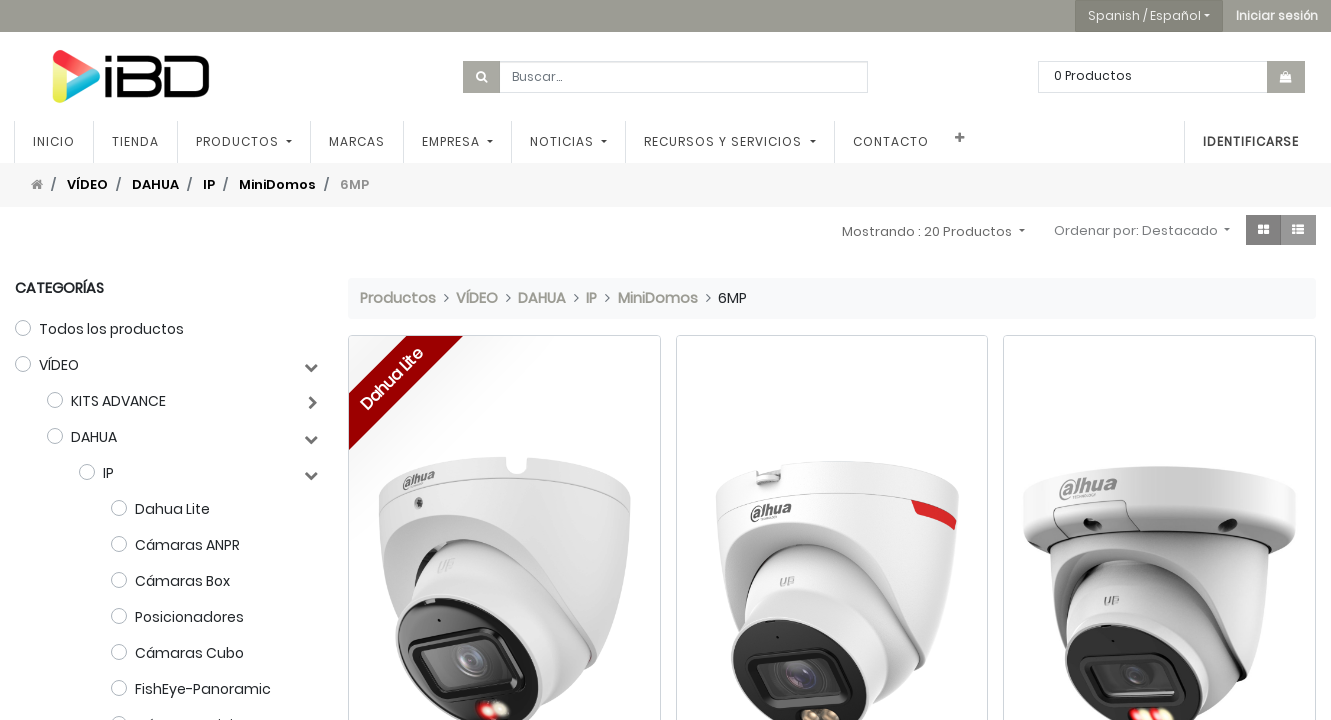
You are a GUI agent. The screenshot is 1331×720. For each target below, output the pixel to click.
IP (209, 184)
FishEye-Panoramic (203, 689)
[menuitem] (55, 142)
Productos (398, 298)
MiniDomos (277, 184)
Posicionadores (189, 617)
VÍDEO (87, 184)
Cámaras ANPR (187, 545)
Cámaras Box (182, 581)
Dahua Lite (172, 509)
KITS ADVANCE (118, 401)
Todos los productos (111, 329)
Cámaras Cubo (189, 653)
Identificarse (1250, 141)
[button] (1277, 16)
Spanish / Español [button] (1144, 15)
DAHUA (155, 184)
